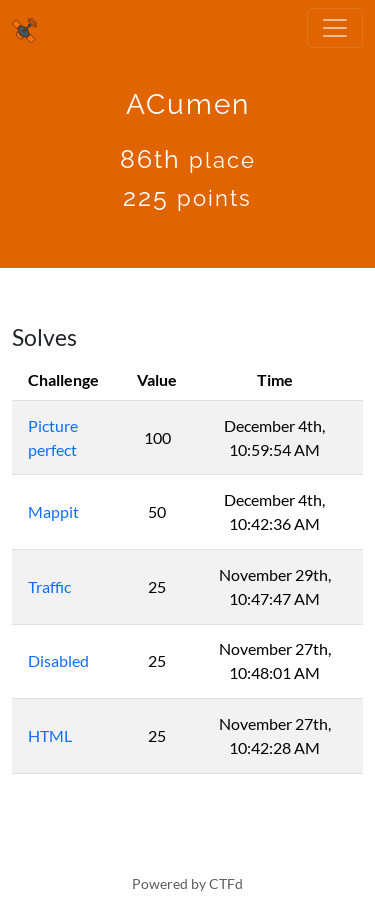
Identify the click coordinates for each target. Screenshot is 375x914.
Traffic (49, 586)
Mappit (53, 511)
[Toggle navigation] (335, 28)
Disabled (58, 660)
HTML (50, 735)
